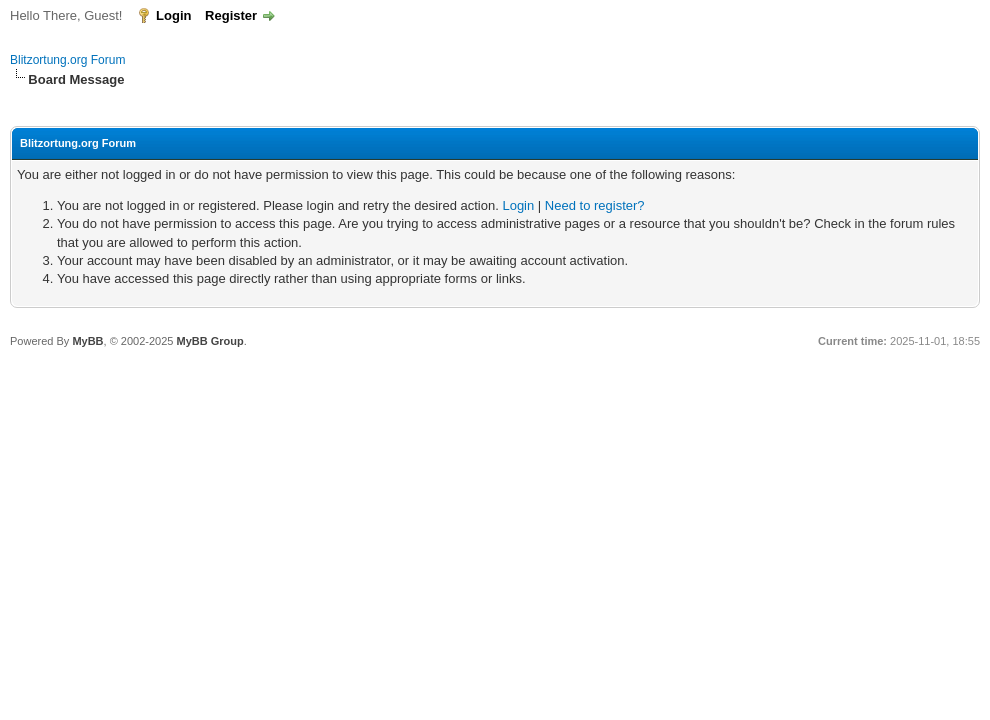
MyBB (87, 341)
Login (173, 15)
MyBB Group (209, 341)
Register (231, 15)
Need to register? (595, 205)
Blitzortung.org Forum (67, 60)
